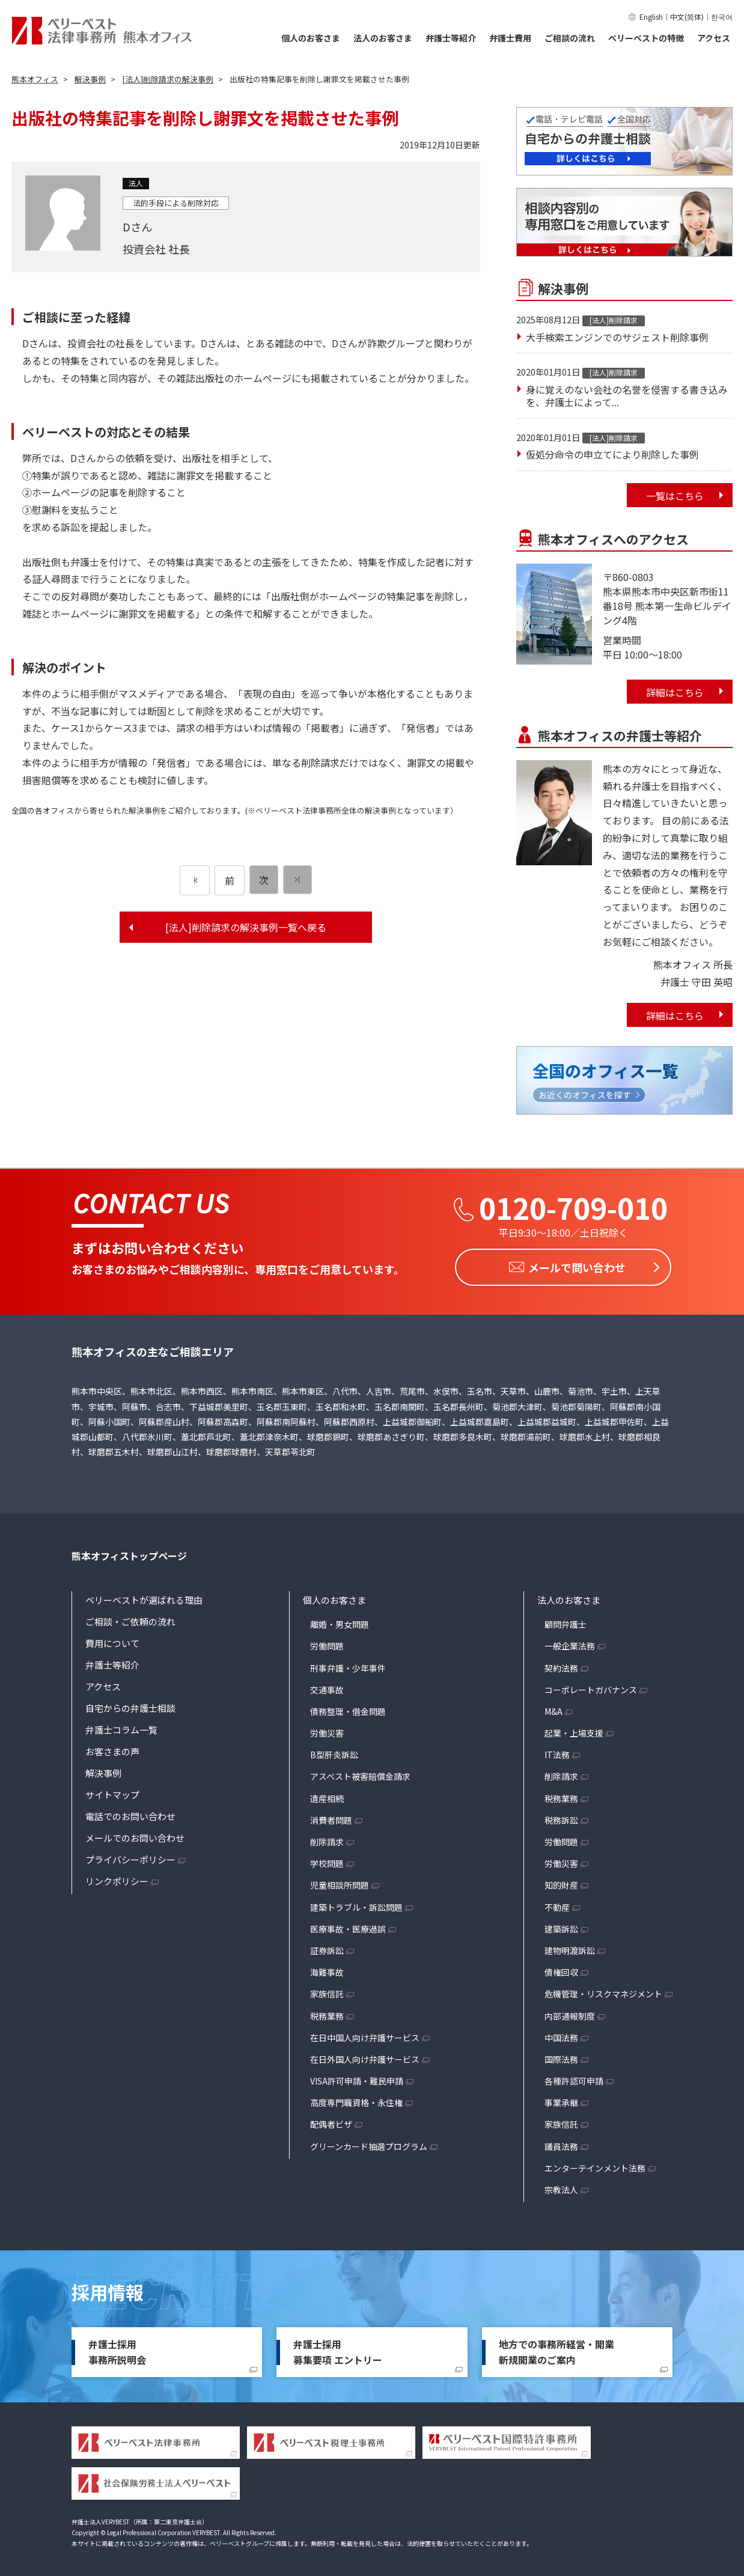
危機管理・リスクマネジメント (603, 1991)
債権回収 (561, 1968)
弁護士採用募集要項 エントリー (337, 2348)
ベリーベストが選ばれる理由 (144, 1596)
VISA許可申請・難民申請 (356, 2077)
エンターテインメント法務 (594, 2164)
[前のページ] (194, 880)
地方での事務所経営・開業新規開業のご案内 (556, 2348)
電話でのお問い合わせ (130, 1812)
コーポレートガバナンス (590, 1686)
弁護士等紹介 (450, 38)
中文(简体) (687, 16)
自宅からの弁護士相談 (130, 1704)
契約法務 (561, 1664)
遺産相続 (327, 1795)
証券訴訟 (327, 1947)
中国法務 (561, 2034)
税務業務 (327, 2012)
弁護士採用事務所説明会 (117, 2348)
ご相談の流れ (569, 38)
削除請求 (327, 1838)
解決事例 (103, 1769)
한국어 (722, 16)
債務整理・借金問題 (348, 1708)
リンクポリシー (116, 1877)
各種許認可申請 (573, 2077)
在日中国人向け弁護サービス (364, 2034)
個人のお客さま (310, 38)
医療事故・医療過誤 (348, 1925)
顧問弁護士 (565, 1621)
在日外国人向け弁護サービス (364, 2056)
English (651, 16)
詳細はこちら (675, 692)
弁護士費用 (510, 38)
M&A (553, 1708)
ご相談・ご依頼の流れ (130, 1618)
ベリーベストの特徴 (646, 38)
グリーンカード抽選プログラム (368, 2143)
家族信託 (327, 1991)
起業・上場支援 (573, 1729)
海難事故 (327, 1968)
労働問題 (327, 1643)
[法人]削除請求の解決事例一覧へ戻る (245, 927)
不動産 (557, 1904)
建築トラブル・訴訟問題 (356, 1904)
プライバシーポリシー (130, 1856)
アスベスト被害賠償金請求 (360, 1773)
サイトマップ (112, 1791)
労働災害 (327, 1729)
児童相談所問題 (339, 1882)
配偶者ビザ (331, 2121)
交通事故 (327, 1686)
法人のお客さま (382, 38)
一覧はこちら (675, 496)
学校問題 (327, 1860)
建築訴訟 (561, 1925)
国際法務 (561, 2056)
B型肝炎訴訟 (334, 1752)
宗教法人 (561, 2186)
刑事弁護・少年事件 (348, 1664)
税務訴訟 (561, 1816)
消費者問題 (331, 1816)
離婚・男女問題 (339, 1621)
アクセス (713, 38)
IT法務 (557, 1752)
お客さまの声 (112, 1747)
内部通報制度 (569, 2012)
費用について (112, 1639)
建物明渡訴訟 (569, 1947)
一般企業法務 (569, 1643)
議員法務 (561, 2143)
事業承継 (561, 2099)
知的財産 (561, 1882)
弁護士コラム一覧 (121, 1726)
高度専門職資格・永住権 (356, 2099)
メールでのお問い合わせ (134, 1834)
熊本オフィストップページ (129, 1552)
